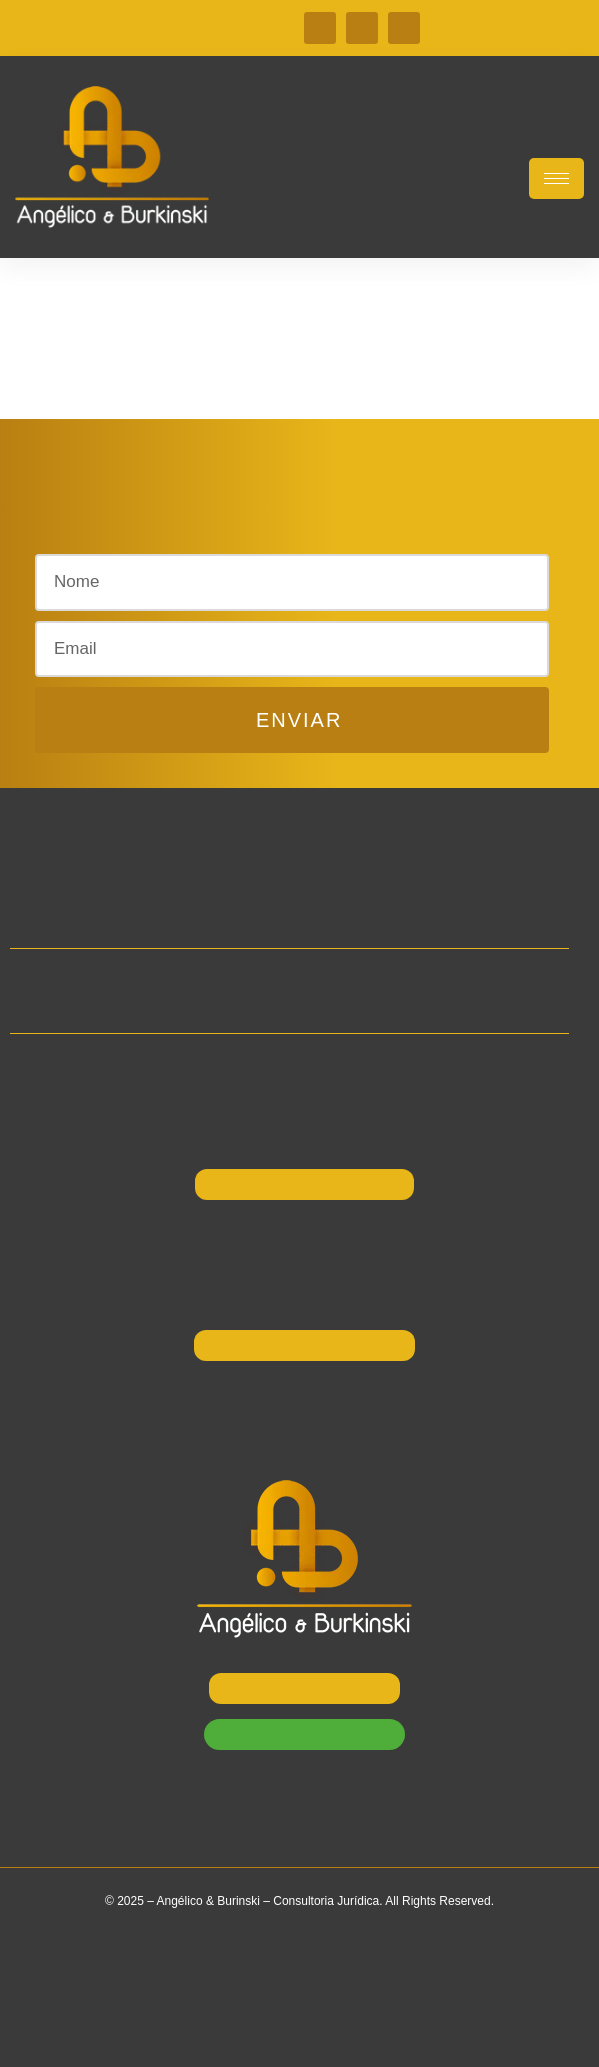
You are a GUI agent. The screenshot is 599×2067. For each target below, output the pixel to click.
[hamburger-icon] (556, 178)
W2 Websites (344, 2033)
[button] (208, 531)
